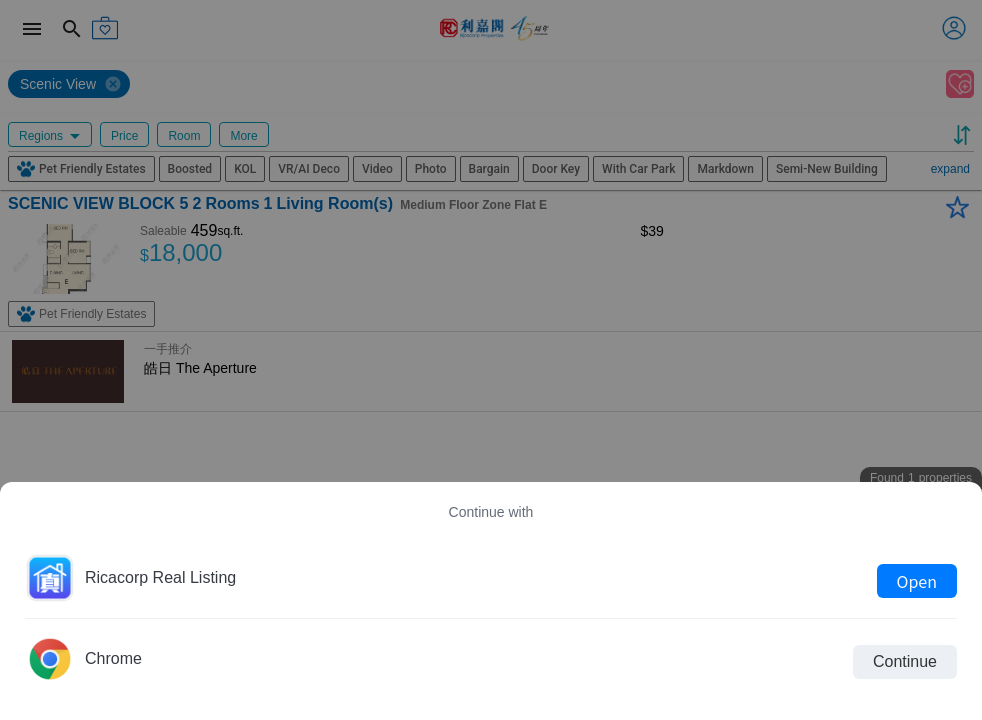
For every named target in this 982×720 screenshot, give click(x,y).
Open (917, 581)
